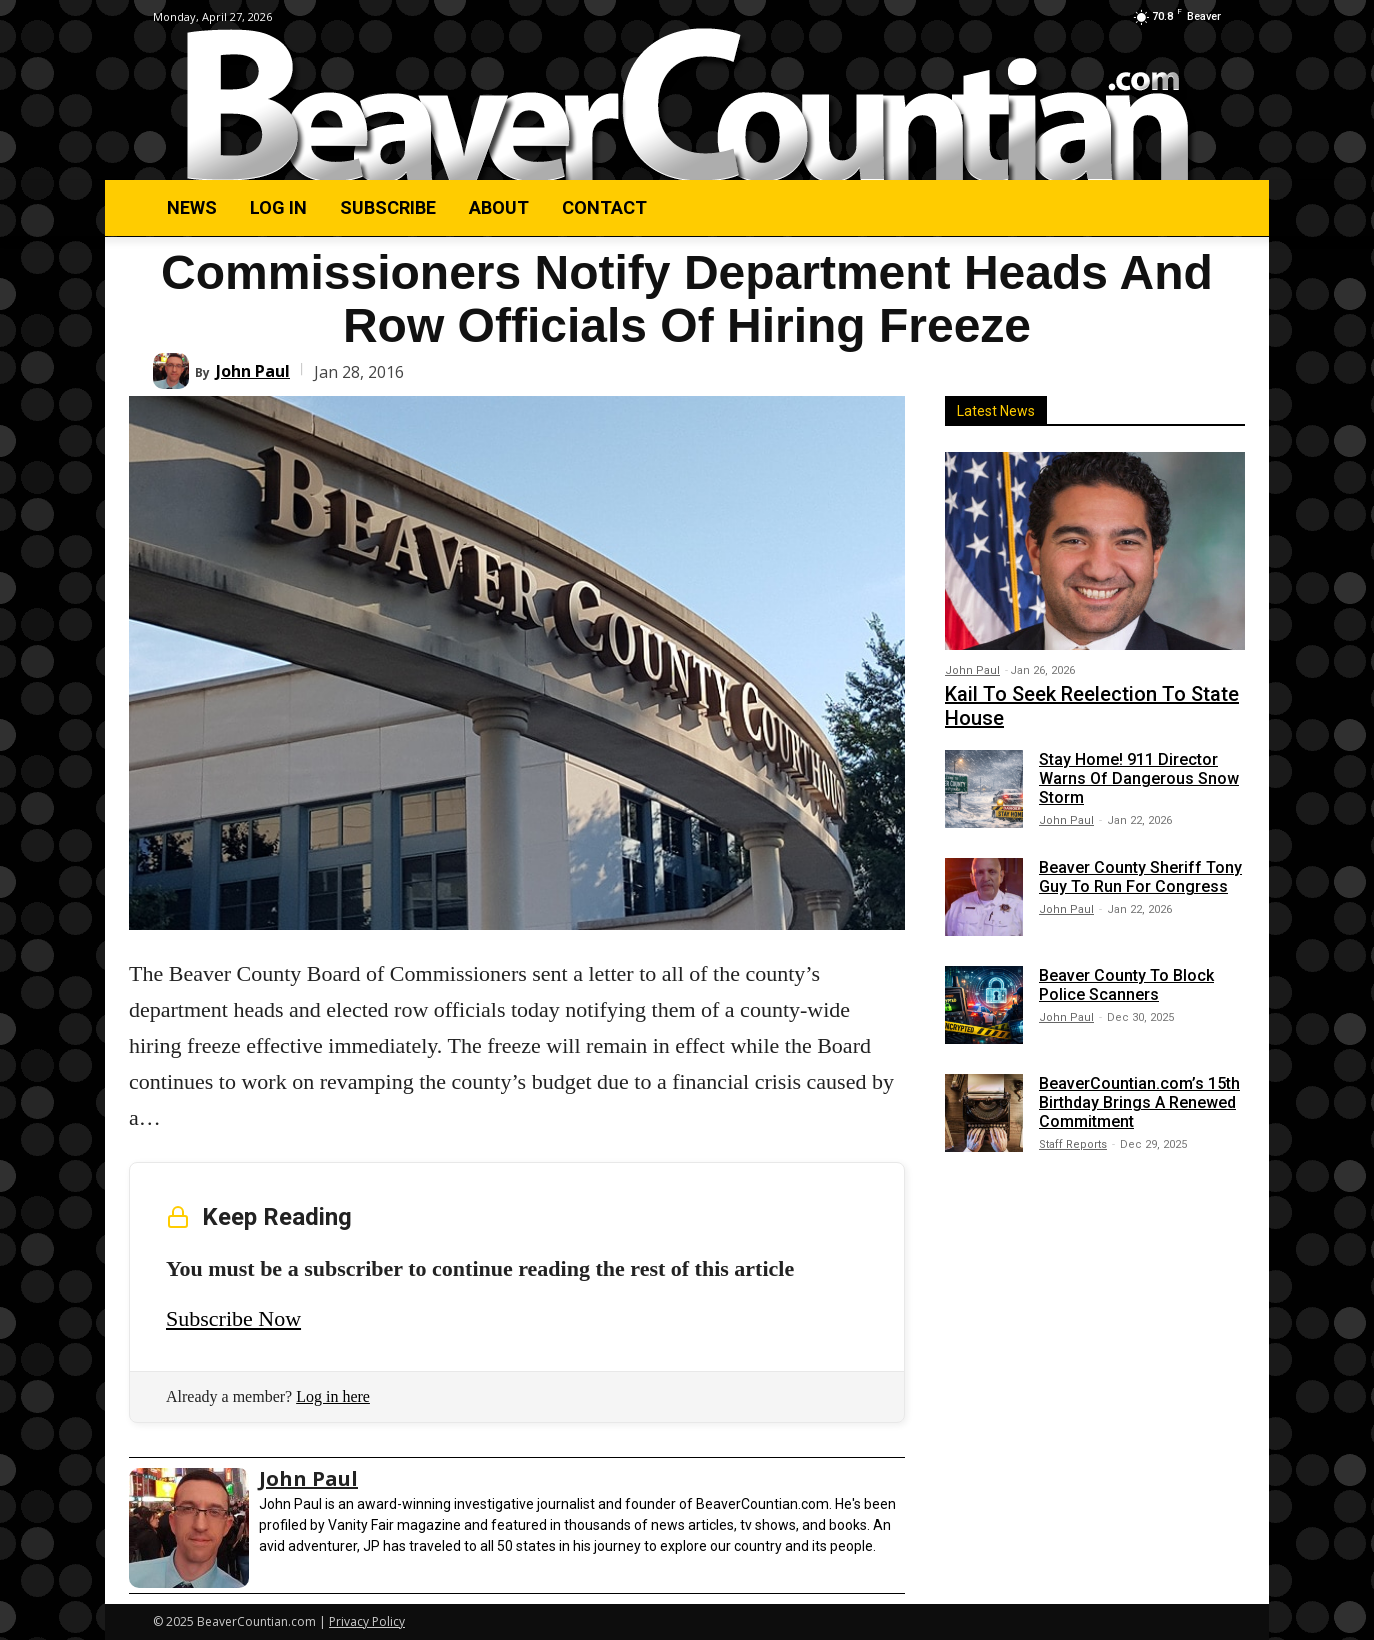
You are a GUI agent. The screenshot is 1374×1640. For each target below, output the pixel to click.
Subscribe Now (233, 1318)
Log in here (333, 1396)
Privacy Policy (367, 1621)
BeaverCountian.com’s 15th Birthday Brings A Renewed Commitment (1139, 1102)
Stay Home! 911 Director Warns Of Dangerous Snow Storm (1139, 778)
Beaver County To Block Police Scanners (1126, 985)
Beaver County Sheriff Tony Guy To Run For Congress (1140, 877)
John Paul (253, 371)
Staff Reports (1073, 1144)
